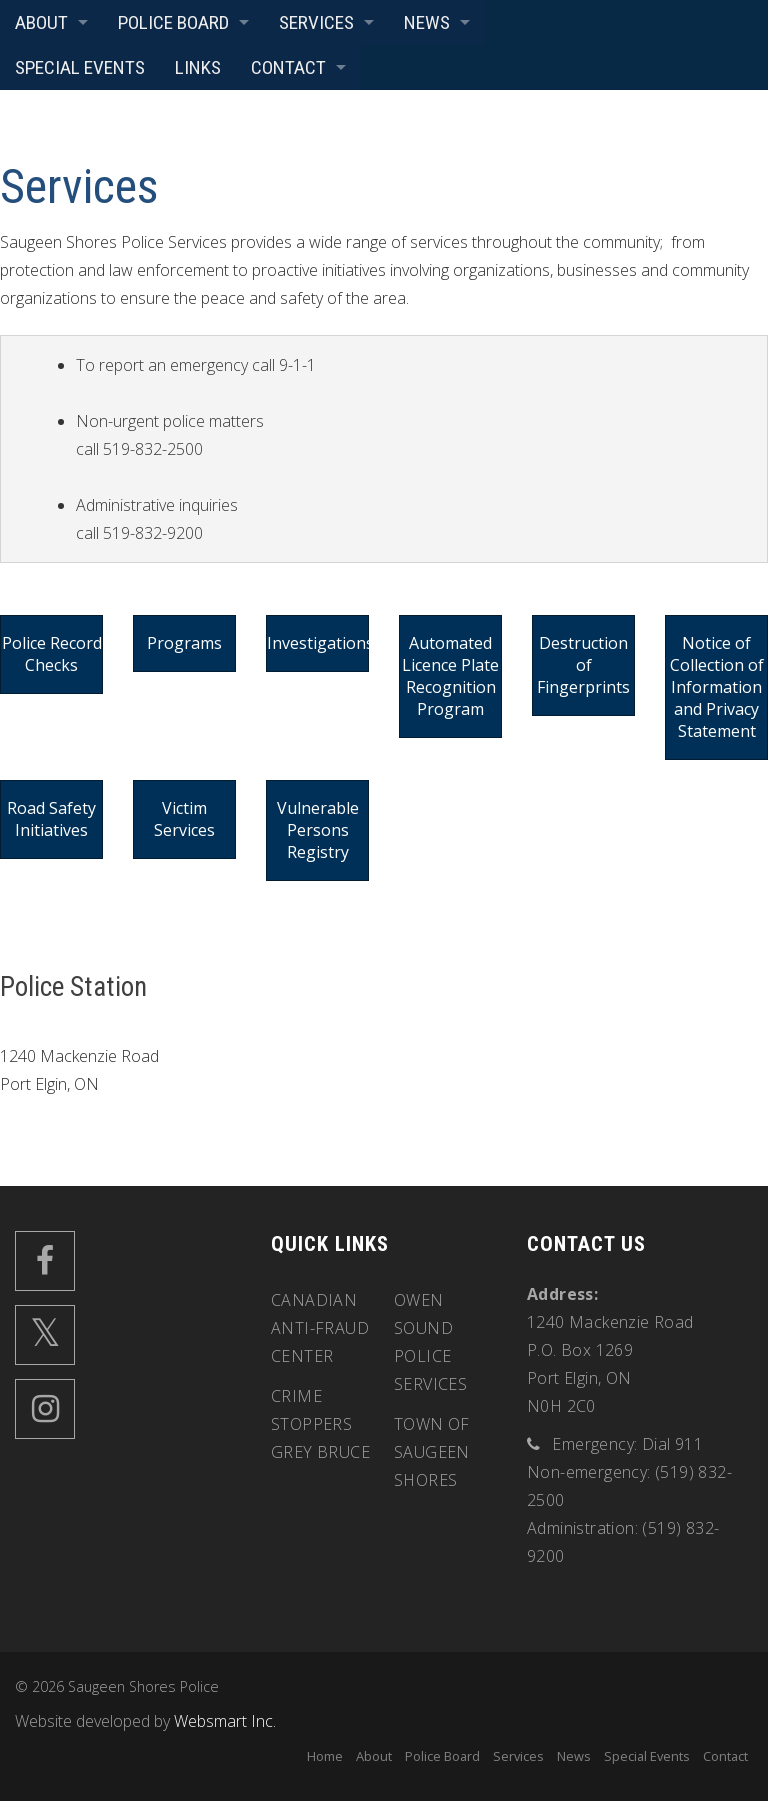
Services (316, 22)
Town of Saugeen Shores (432, 1452)
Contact (288, 67)
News (427, 22)
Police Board (173, 22)
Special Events (80, 67)
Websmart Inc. (225, 1721)
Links (198, 67)
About (41, 22)
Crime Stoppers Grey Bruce (320, 1424)
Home (325, 1756)
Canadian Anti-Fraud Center (320, 1328)
